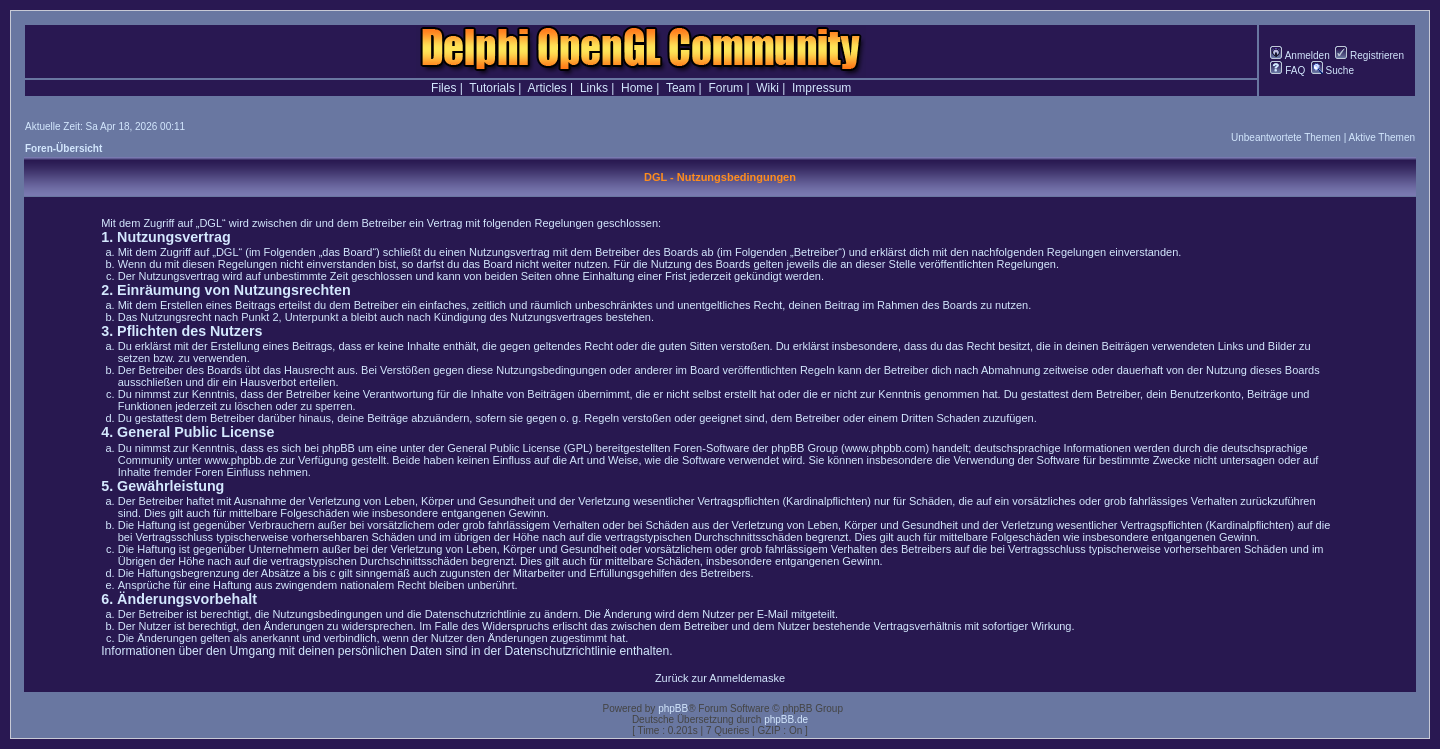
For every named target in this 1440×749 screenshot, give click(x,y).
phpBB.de (786, 719)
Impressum (821, 88)
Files (443, 88)
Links (594, 88)
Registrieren (1369, 55)
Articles (546, 88)
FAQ (1287, 70)
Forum (725, 88)
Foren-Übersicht (63, 148)
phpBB (673, 708)
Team (680, 88)
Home (637, 88)
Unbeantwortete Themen (1286, 137)
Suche (1332, 70)
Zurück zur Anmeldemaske (720, 678)
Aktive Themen (1381, 137)
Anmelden (1299, 55)
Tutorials (492, 88)
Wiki (767, 88)
